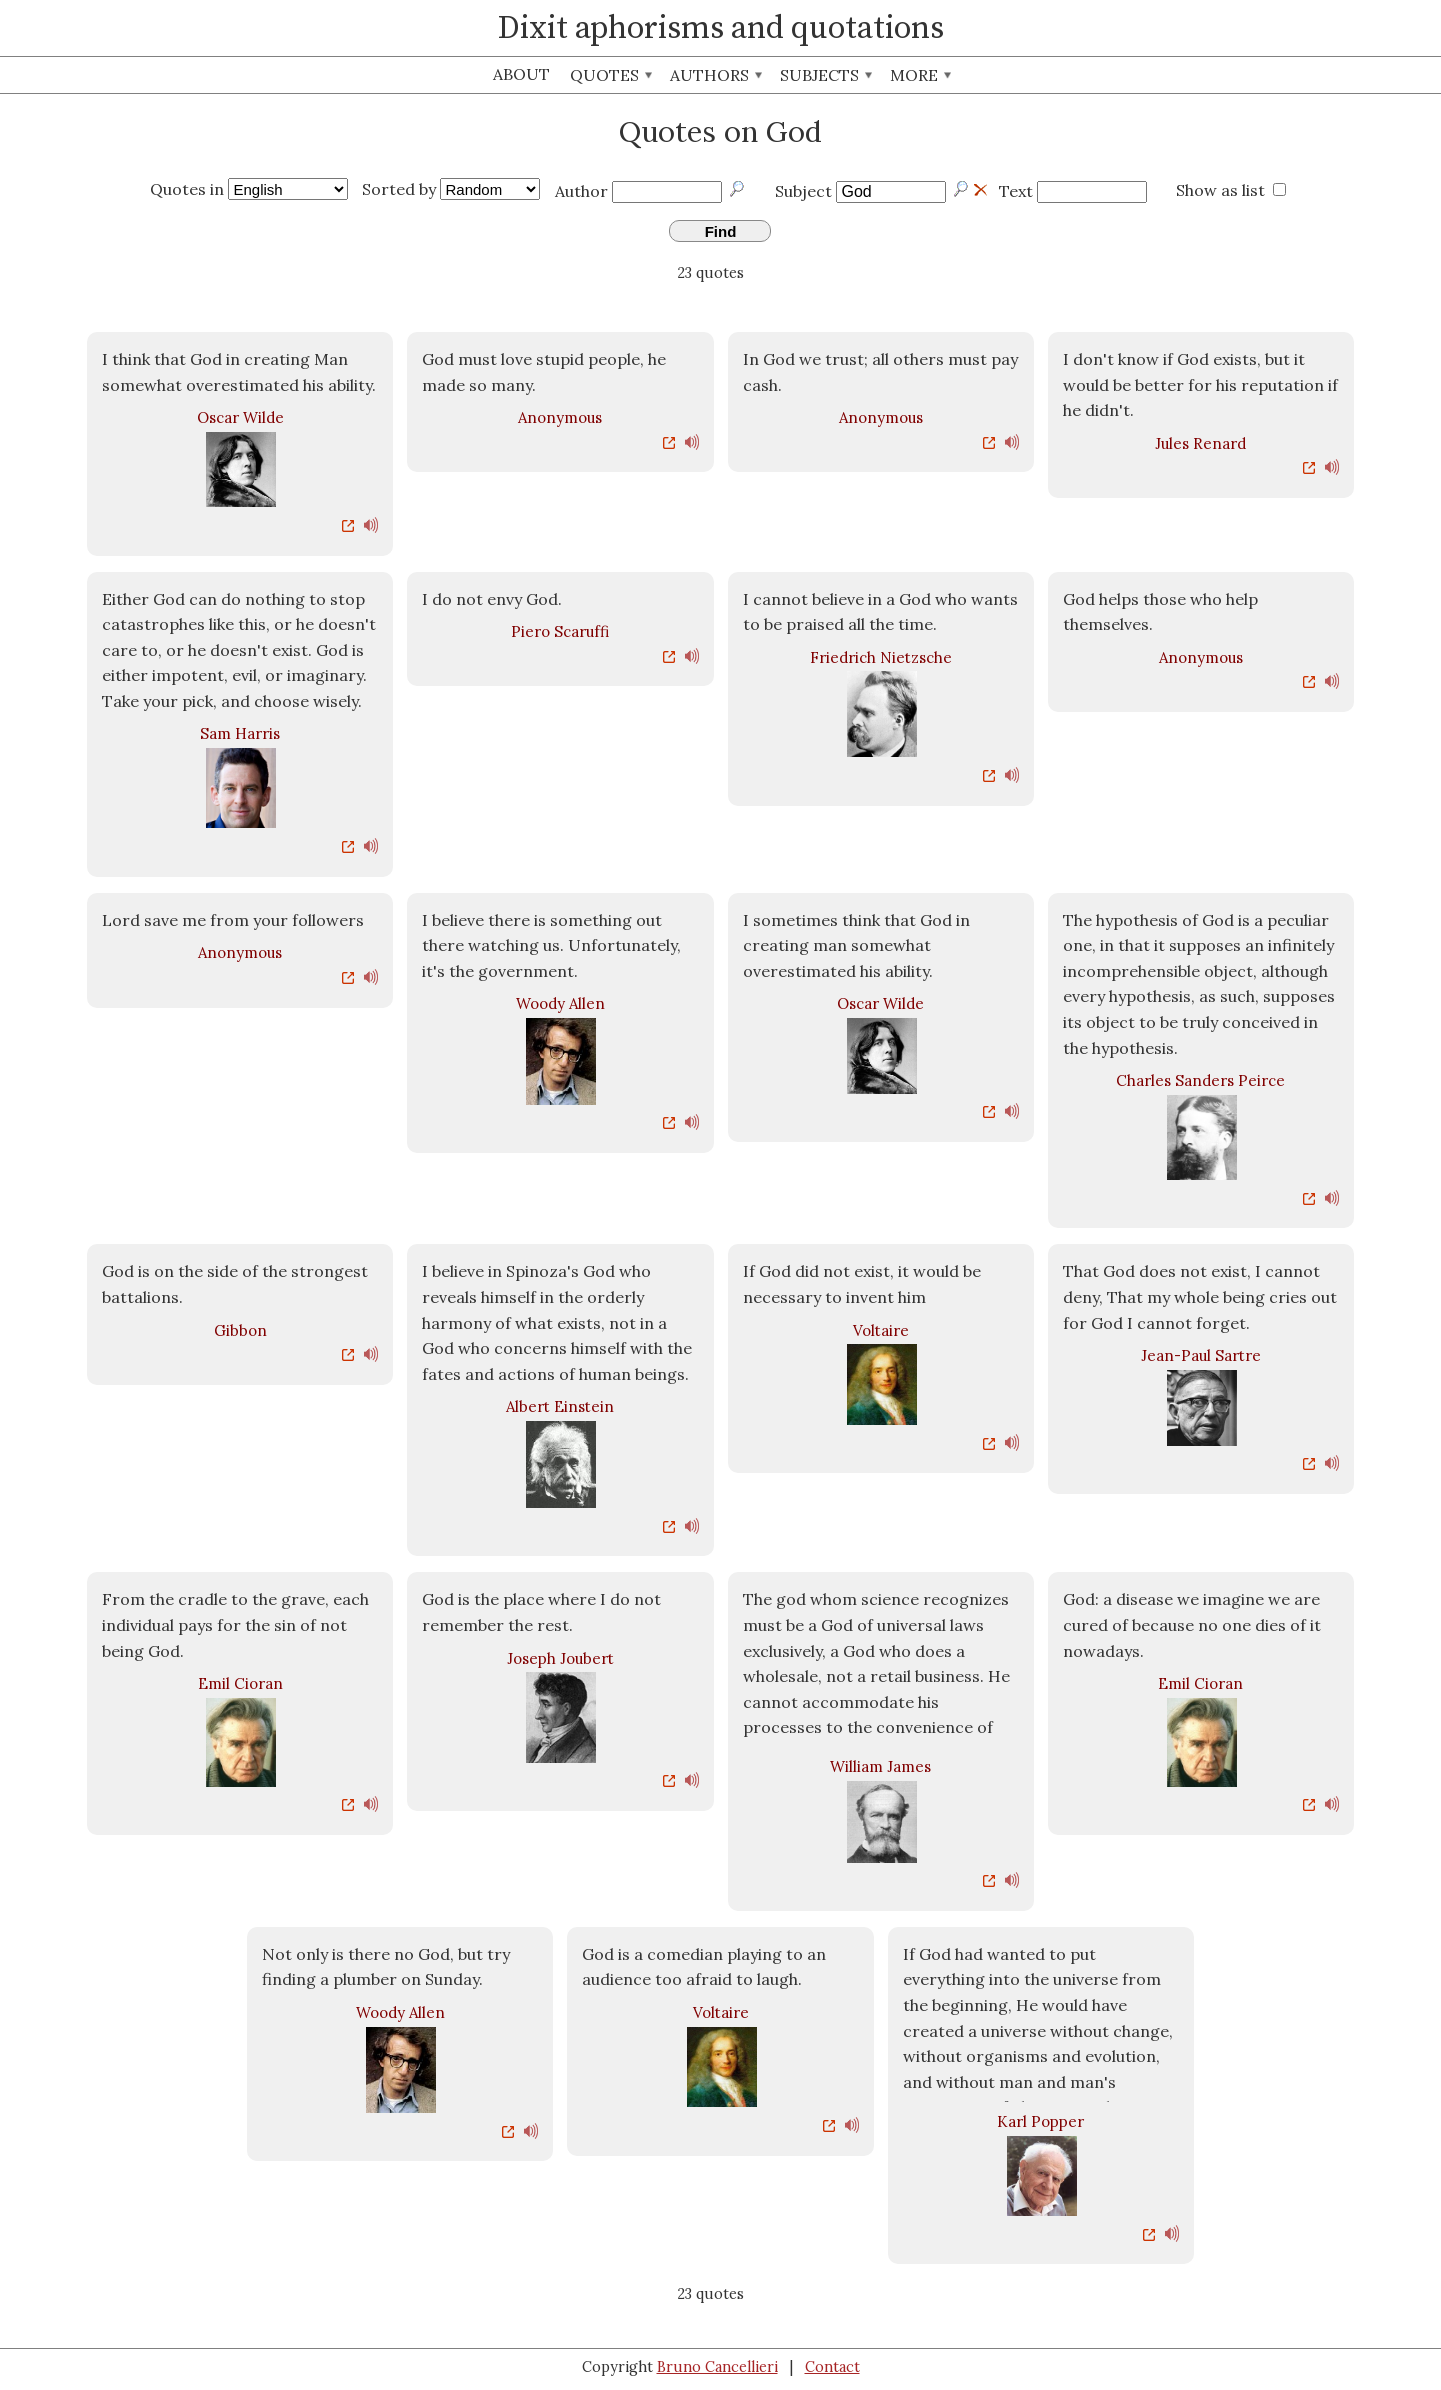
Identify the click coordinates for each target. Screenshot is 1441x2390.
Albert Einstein (560, 1406)
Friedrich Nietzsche (881, 657)
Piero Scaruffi (560, 631)
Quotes (611, 75)
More (920, 75)
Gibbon (240, 1330)
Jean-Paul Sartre (1201, 1355)
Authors (716, 75)
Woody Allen (560, 1003)
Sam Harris (240, 733)
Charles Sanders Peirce (1200, 1080)
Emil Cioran (240, 1683)
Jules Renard (1200, 443)
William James (880, 1766)
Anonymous (560, 417)
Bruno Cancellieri (717, 2367)
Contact (832, 2367)
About (521, 74)
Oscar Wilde (240, 417)
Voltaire (881, 1330)
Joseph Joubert (560, 1658)
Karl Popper (1040, 2121)
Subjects (826, 75)
